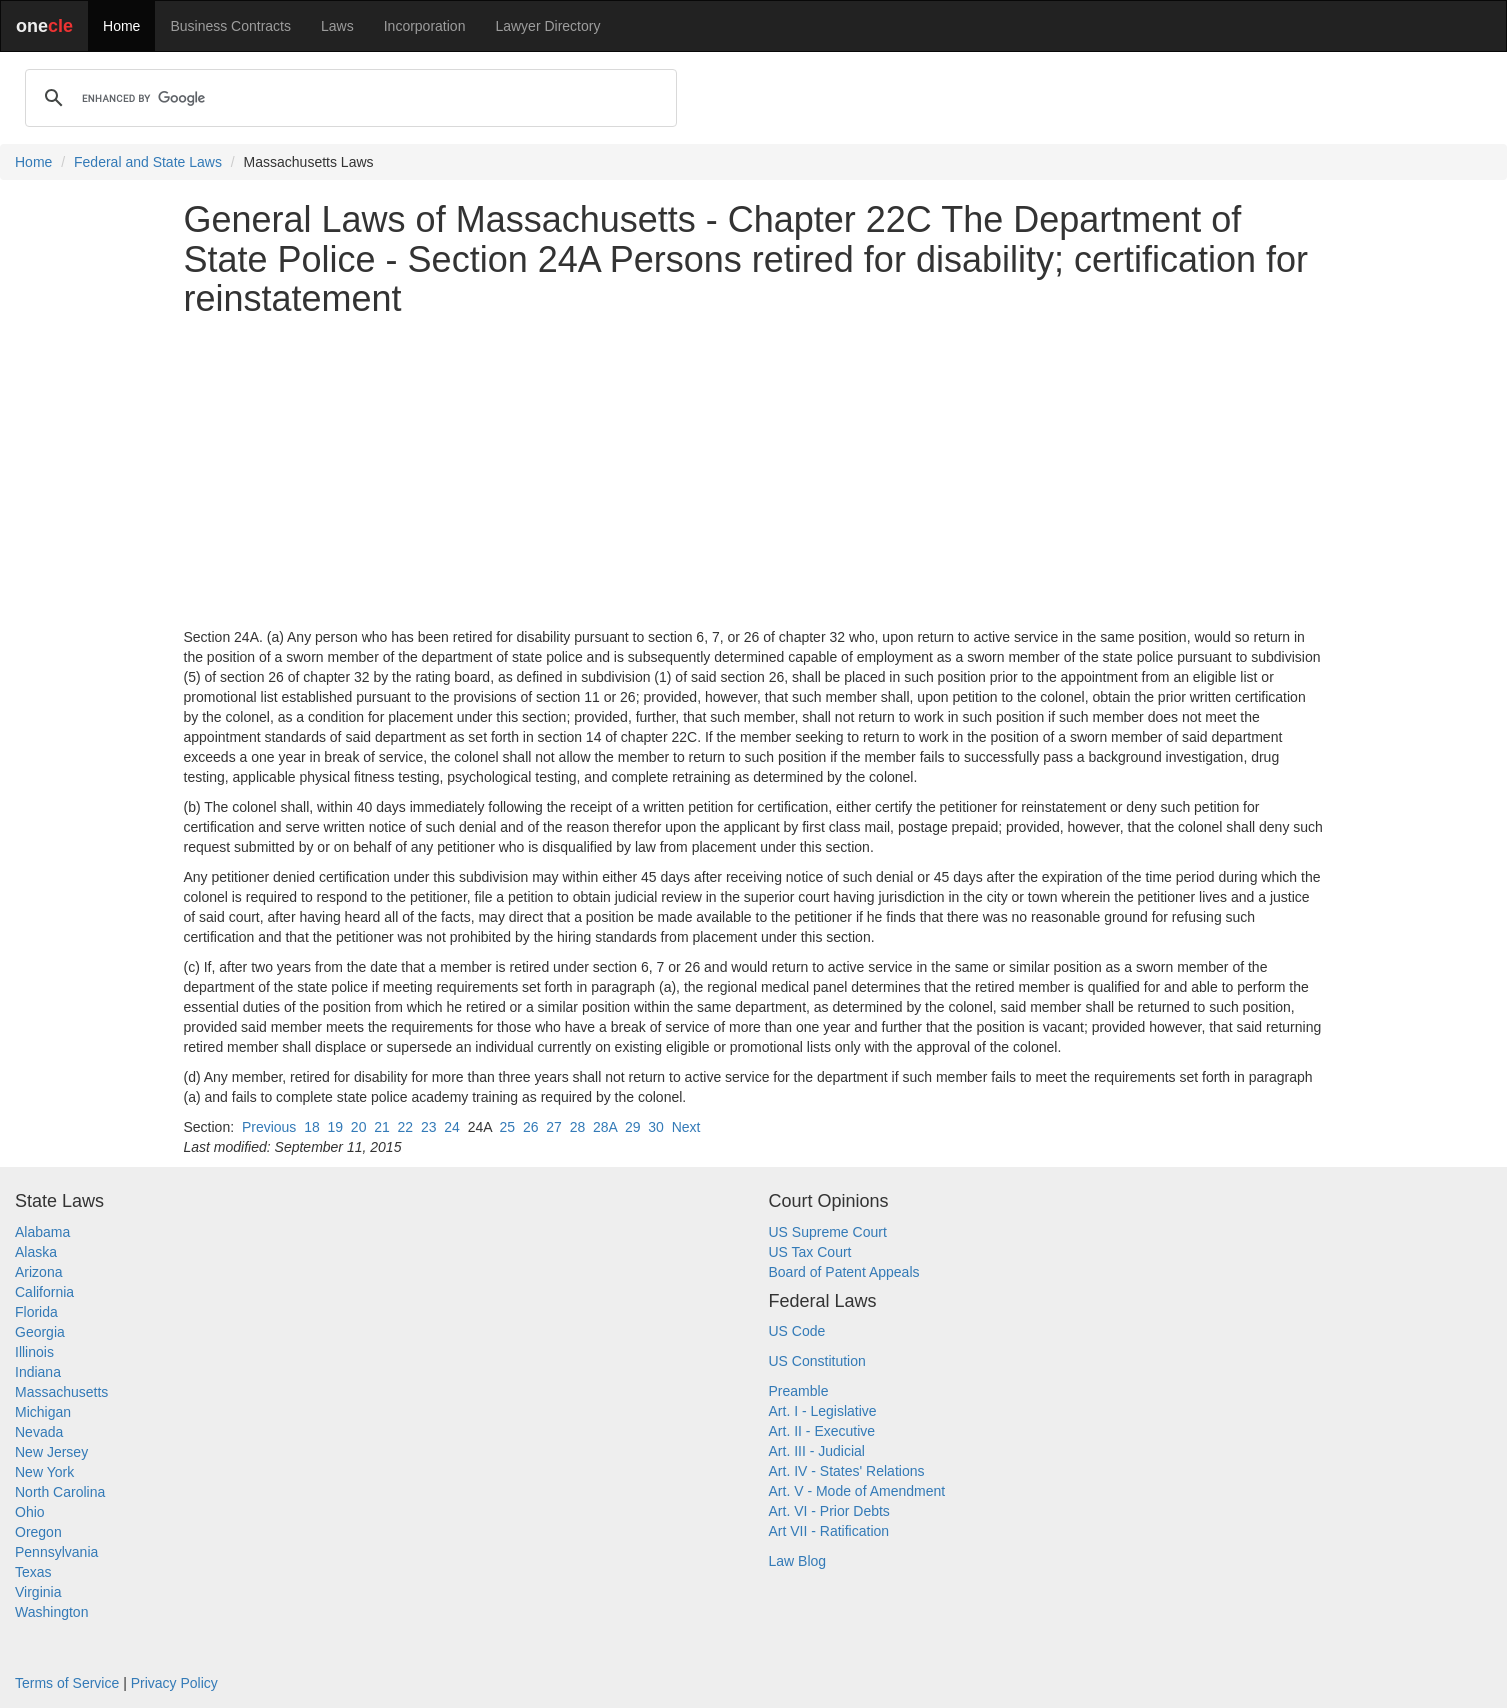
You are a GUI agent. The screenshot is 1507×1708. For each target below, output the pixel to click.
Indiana (38, 1372)
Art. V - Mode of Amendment (857, 1491)
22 (406, 1127)
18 (312, 1127)
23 (429, 1127)
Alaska (36, 1252)
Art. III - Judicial (817, 1451)
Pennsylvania (56, 1552)
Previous (269, 1127)
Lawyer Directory (547, 26)
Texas (33, 1572)
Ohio (30, 1512)
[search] (348, 98)
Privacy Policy (174, 1683)
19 (335, 1127)
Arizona (38, 1272)
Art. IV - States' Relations (847, 1471)
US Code (797, 1331)
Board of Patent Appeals (844, 1272)
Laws (337, 26)
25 (508, 1127)
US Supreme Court (828, 1232)
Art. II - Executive (822, 1431)
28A (605, 1127)
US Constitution (817, 1361)
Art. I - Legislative (823, 1411)
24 (452, 1127)
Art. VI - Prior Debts (829, 1511)
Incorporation (425, 26)
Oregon (38, 1532)
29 (633, 1127)
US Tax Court (810, 1252)
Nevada (39, 1432)
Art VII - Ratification (829, 1531)
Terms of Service (67, 1683)
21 (382, 1127)
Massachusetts (61, 1392)
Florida (36, 1312)
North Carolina (60, 1492)
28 (578, 1127)
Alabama (42, 1232)
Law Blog (798, 1561)
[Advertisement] (754, 473)
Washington (51, 1612)
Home (121, 26)
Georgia (40, 1332)
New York (44, 1472)
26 (531, 1127)
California (44, 1292)
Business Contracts (230, 26)
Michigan (43, 1412)
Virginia (38, 1592)
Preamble (799, 1391)
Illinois (34, 1352)
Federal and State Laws (148, 162)
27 (554, 1127)
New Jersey (51, 1452)
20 (359, 1127)
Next (686, 1127)
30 (656, 1127)
